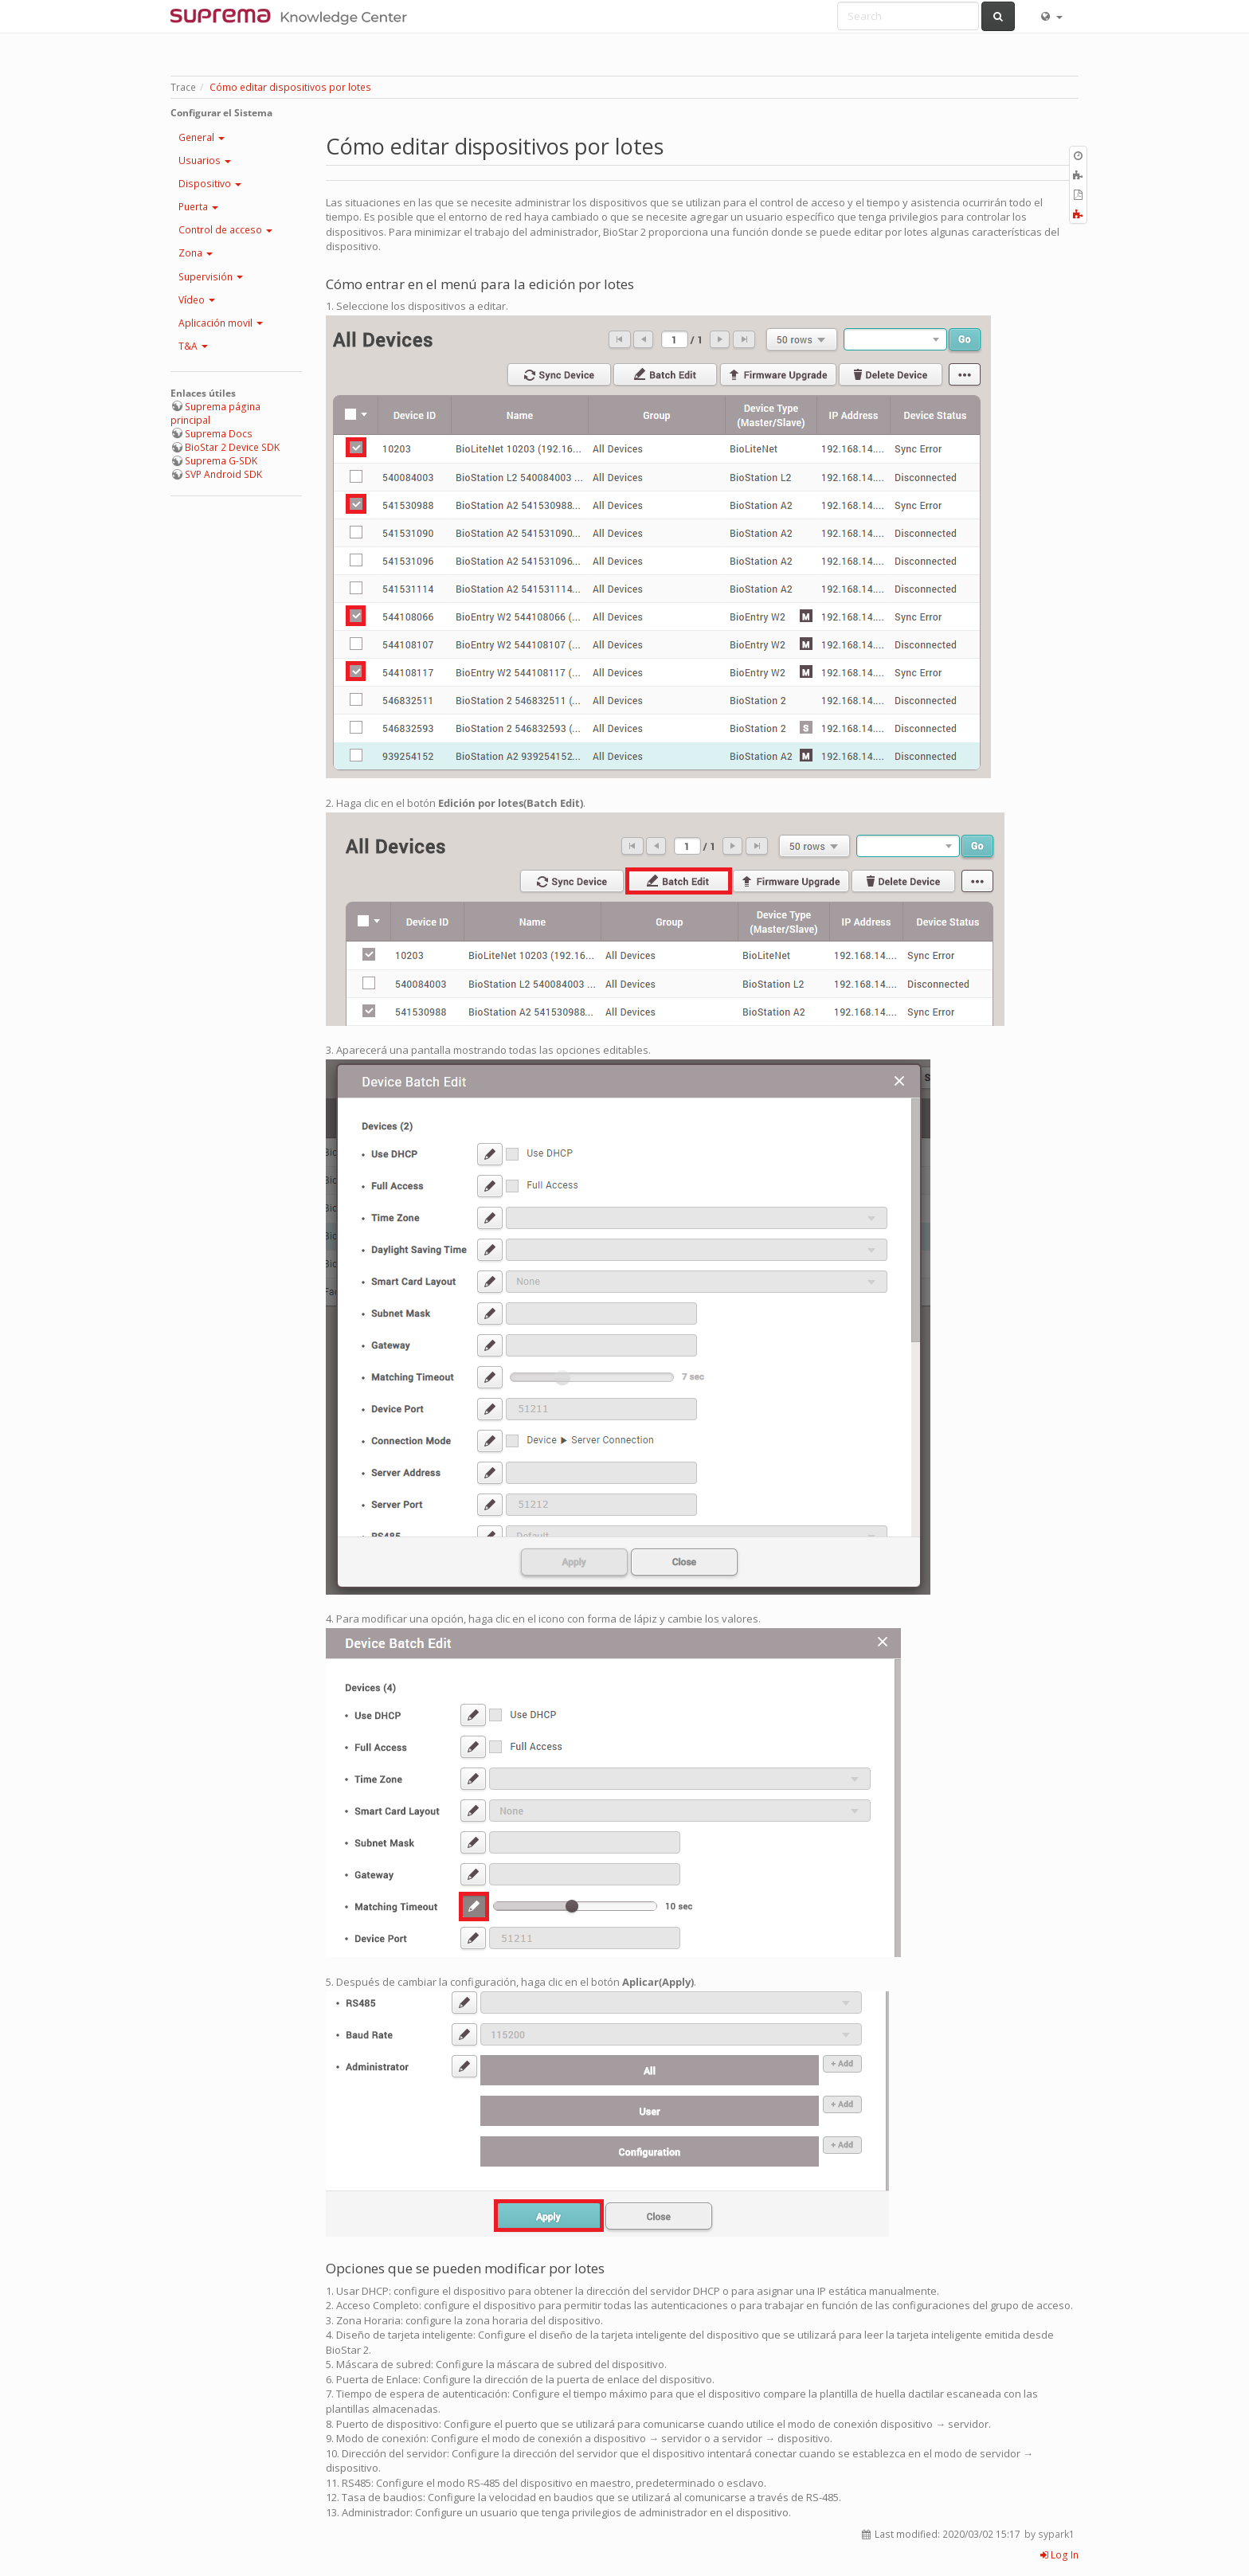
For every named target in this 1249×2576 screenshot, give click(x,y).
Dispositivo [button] (209, 183)
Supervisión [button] (210, 277)
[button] (1051, 16)
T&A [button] (193, 346)
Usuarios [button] (204, 160)
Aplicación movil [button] (220, 323)
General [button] (201, 137)
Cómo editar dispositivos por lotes (290, 87)
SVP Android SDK (223, 474)
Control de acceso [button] (225, 230)
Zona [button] (195, 253)
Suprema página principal (215, 413)
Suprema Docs (219, 433)
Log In (1059, 2555)
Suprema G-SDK (221, 461)
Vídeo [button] (196, 300)
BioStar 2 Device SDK (232, 447)
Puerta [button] (198, 206)
